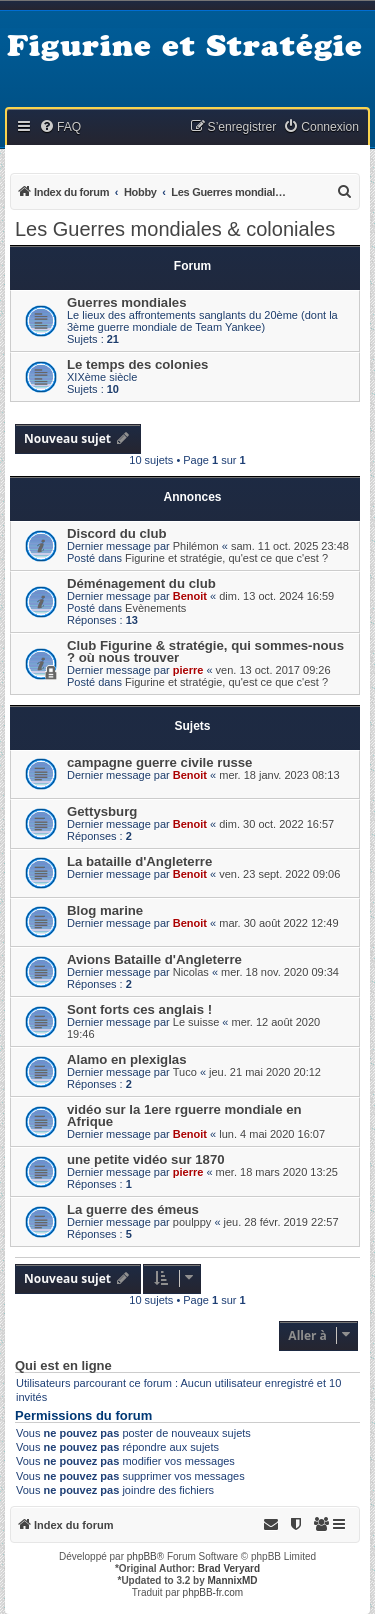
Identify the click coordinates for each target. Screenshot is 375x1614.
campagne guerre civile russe (159, 762)
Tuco (185, 1072)
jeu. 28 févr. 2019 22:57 (281, 1222)
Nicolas (191, 972)
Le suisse (196, 1022)
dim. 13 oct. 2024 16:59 (276, 596)
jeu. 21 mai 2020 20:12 (265, 1072)
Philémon (196, 546)
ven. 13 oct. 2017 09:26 (273, 670)
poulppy (192, 1222)
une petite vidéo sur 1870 (146, 1159)
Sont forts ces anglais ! (139, 1009)
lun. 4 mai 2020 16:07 (272, 1134)
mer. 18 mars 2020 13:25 (277, 1172)
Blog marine (105, 910)
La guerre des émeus (133, 1209)
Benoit (190, 596)
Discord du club (117, 533)
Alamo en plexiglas (126, 1059)
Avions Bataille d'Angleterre (154, 959)
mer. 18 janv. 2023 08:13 (279, 775)
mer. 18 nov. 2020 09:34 (280, 972)
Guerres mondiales (126, 302)
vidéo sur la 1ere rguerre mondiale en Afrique (184, 1115)
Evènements (155, 608)
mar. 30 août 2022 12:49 (278, 923)
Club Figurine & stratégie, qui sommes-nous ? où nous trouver (205, 651)
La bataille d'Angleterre (139, 861)
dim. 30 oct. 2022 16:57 (276, 824)
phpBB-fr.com (213, 1592)
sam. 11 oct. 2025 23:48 (290, 546)
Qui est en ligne (63, 1366)
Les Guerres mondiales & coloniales (175, 229)
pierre (188, 670)
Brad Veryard (229, 1568)
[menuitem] (60, 127)
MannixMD (233, 1580)
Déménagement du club (141, 583)
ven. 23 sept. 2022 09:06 (279, 874)
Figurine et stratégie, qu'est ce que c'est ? (226, 558)
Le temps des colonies (137, 364)
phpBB (142, 1556)
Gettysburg (102, 811)
